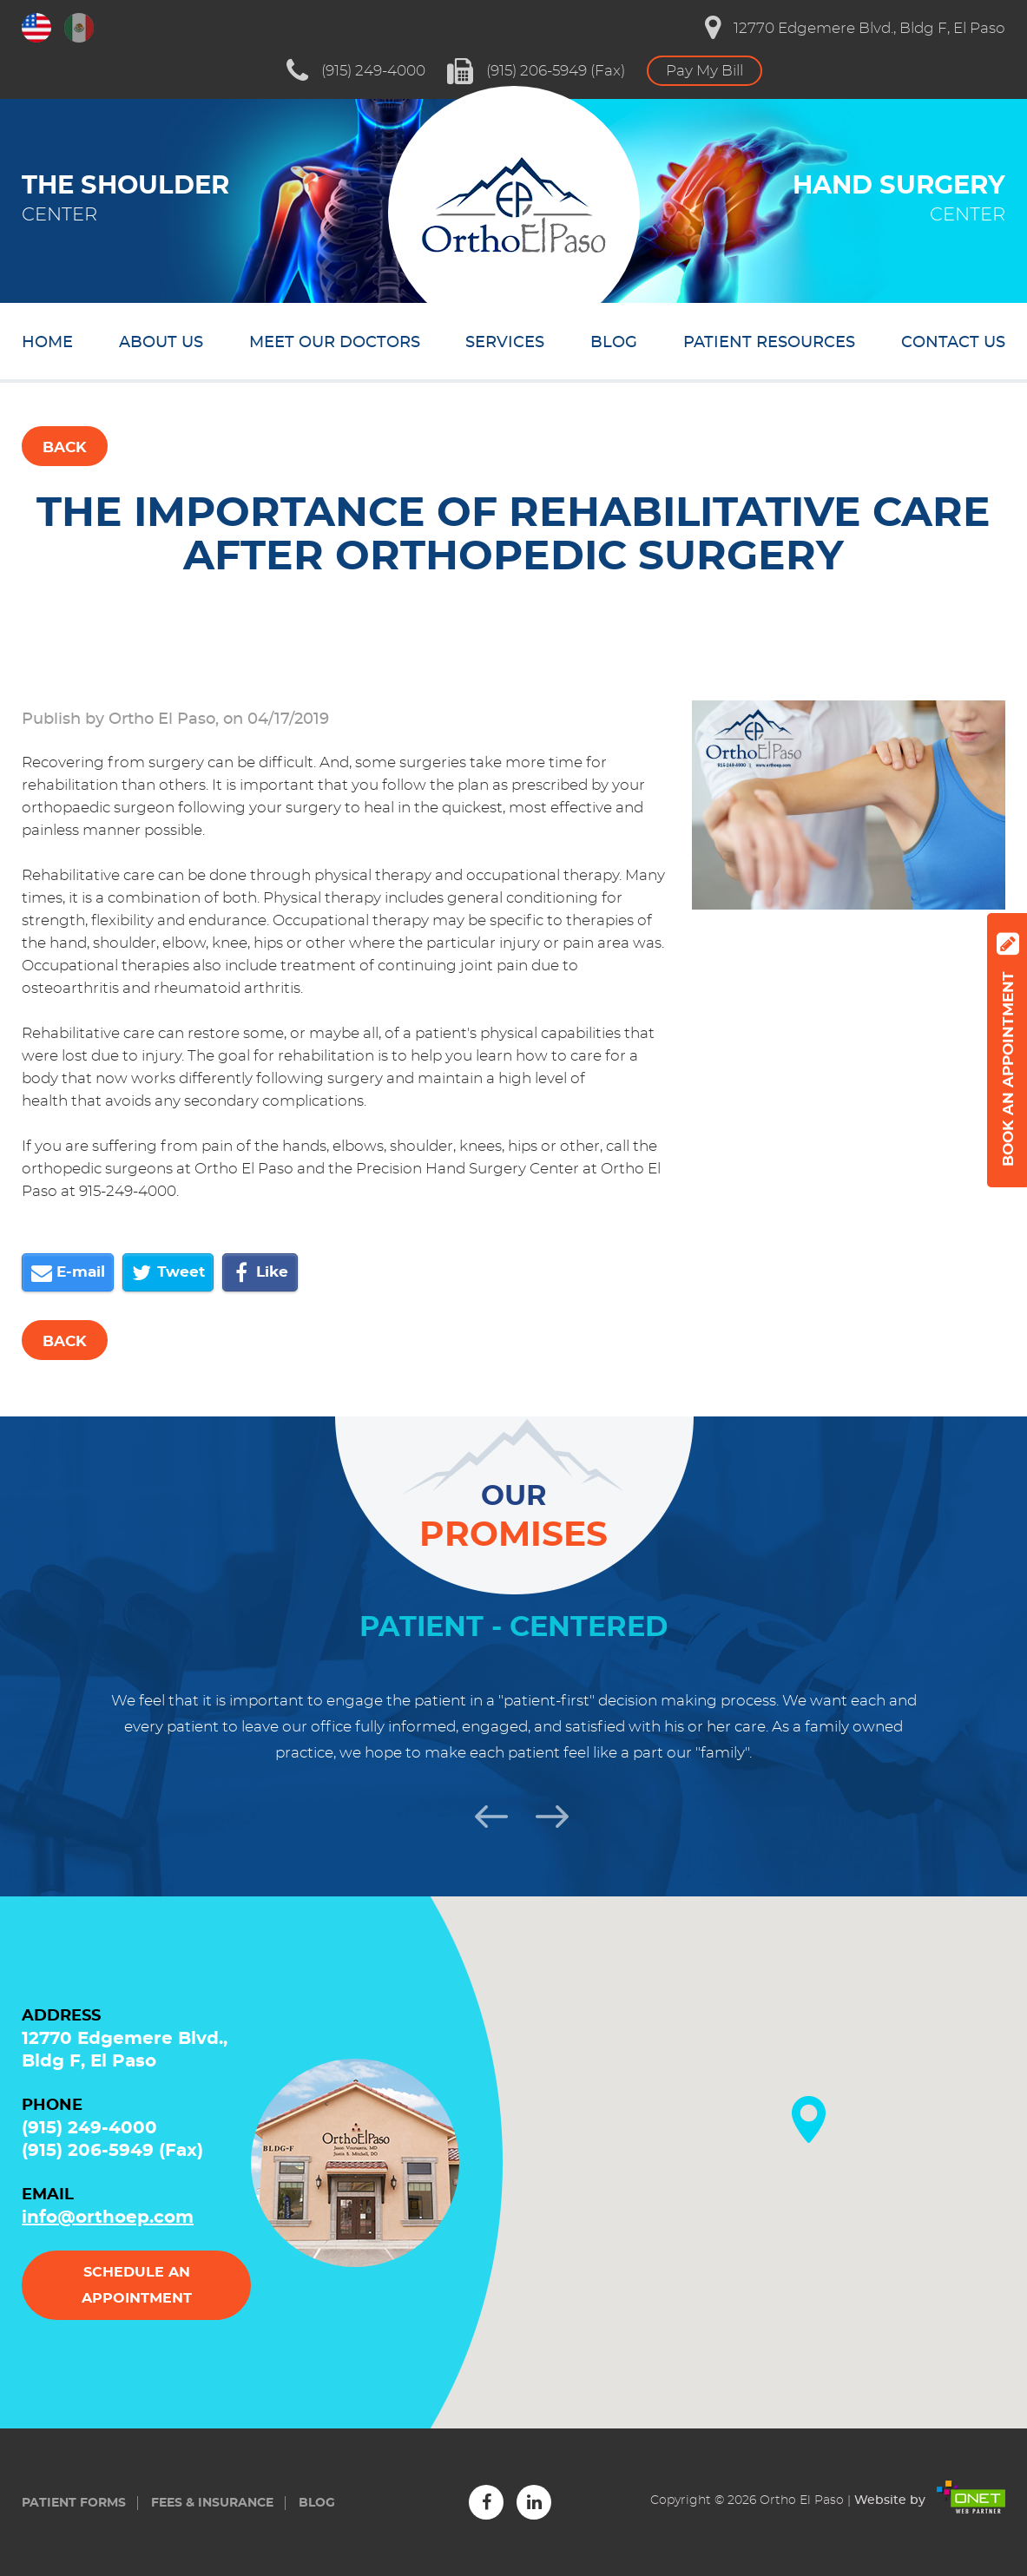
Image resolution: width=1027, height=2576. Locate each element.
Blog (613, 343)
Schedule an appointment (137, 2285)
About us (161, 343)
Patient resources (769, 343)
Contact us (953, 343)
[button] (809, 2119)
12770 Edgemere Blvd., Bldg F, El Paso (855, 28)
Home (47, 343)
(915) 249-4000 (355, 71)
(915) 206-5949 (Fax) (536, 71)
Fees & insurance (212, 2503)
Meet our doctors (334, 343)
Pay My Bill (704, 70)
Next (544, 1814)
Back (65, 447)
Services (504, 343)
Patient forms (74, 2503)
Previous (483, 1814)
